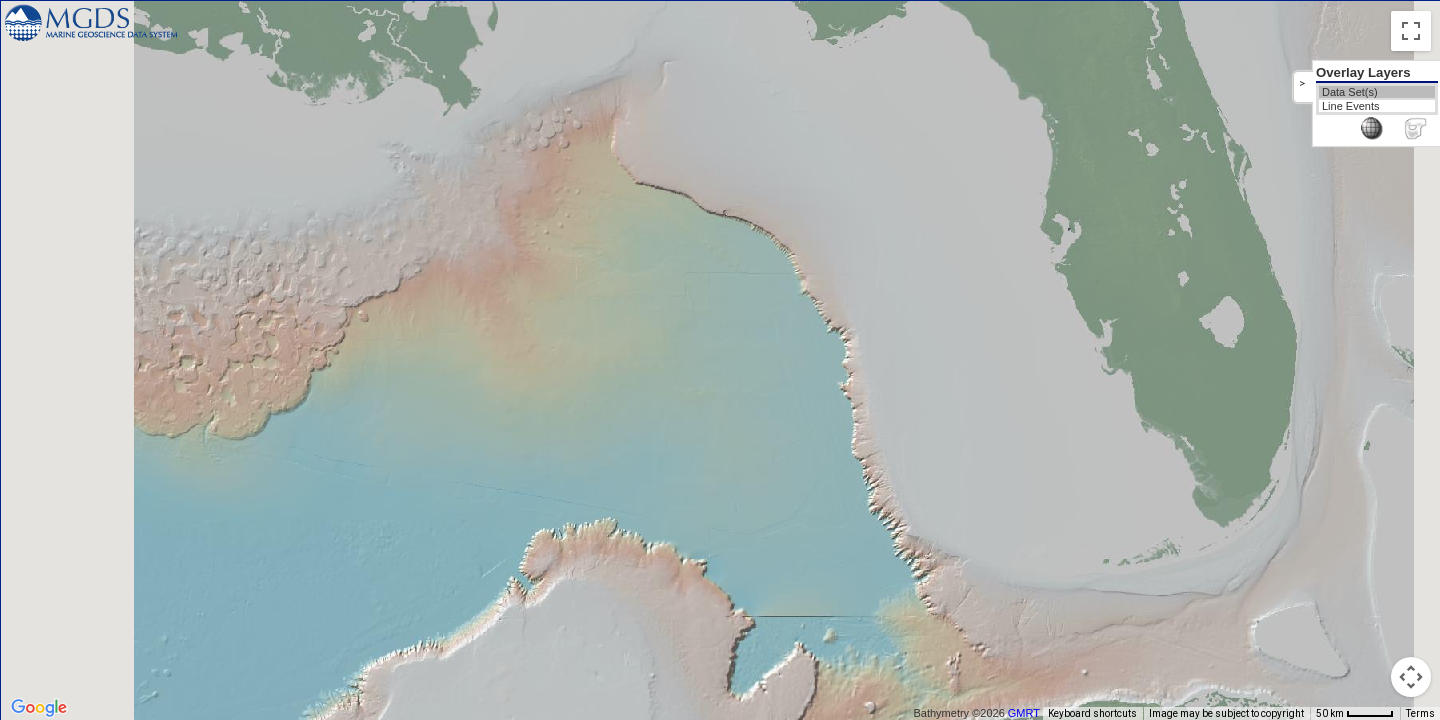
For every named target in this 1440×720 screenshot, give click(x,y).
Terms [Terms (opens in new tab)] (1420, 713)
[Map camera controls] (1411, 677)
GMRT (1031, 713)
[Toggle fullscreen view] (1411, 31)
